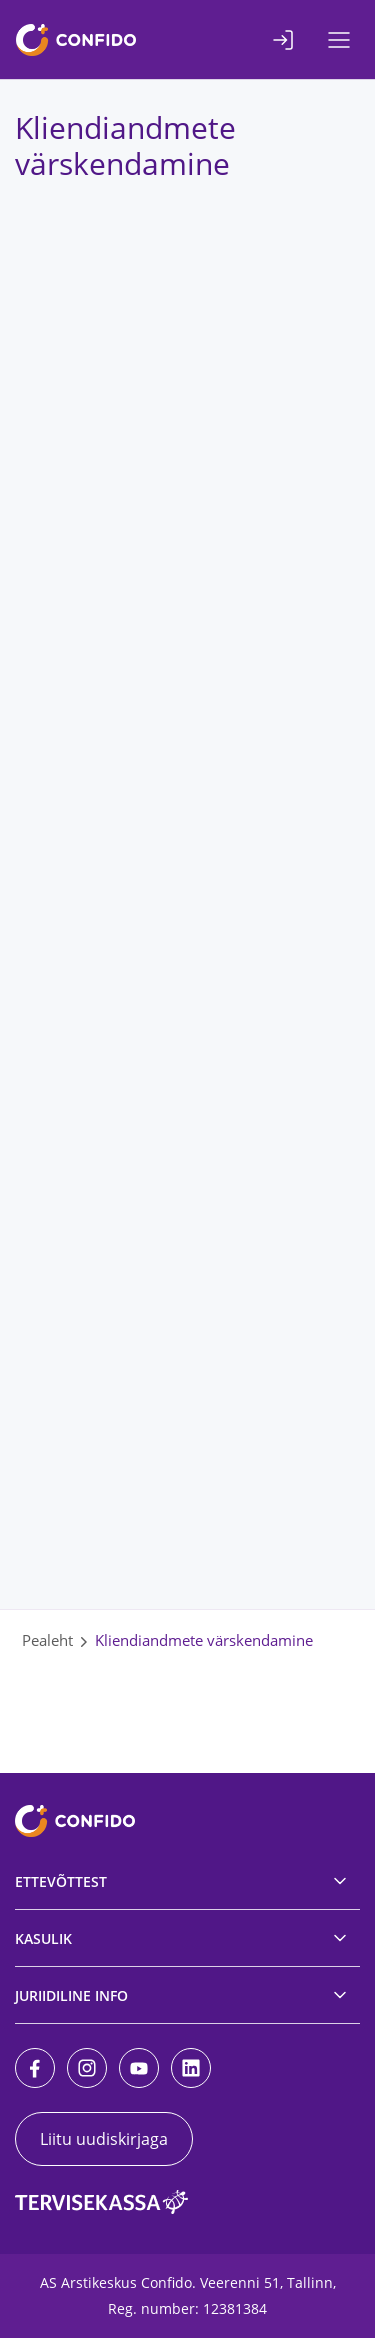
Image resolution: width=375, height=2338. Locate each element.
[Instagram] (87, 2068)
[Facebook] (35, 2068)
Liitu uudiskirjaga (104, 2139)
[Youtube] (139, 2068)
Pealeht (47, 1640)
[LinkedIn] (191, 2068)
